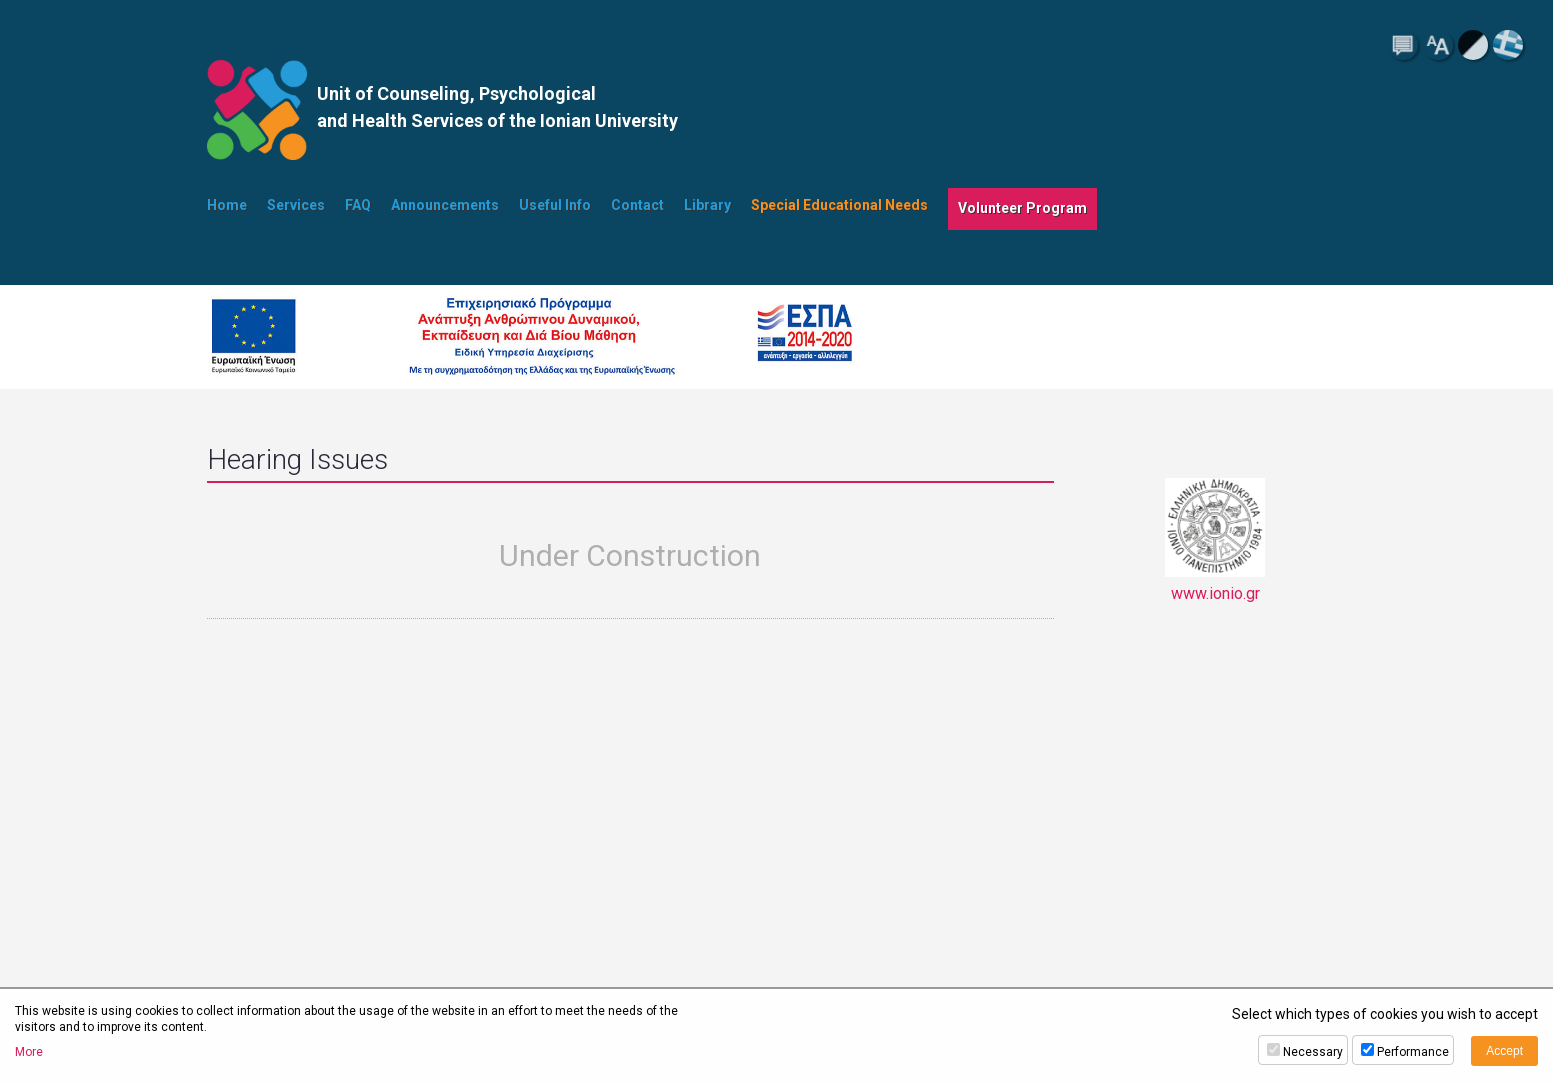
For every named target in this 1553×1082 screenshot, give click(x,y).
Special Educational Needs (839, 205)
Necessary (1313, 1052)
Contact (637, 205)
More (29, 1052)
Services (296, 205)
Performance (1413, 1052)
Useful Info (555, 205)
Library (707, 205)
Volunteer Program (1022, 208)
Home (227, 205)
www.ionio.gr (1215, 540)
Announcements (445, 205)
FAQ (358, 205)
